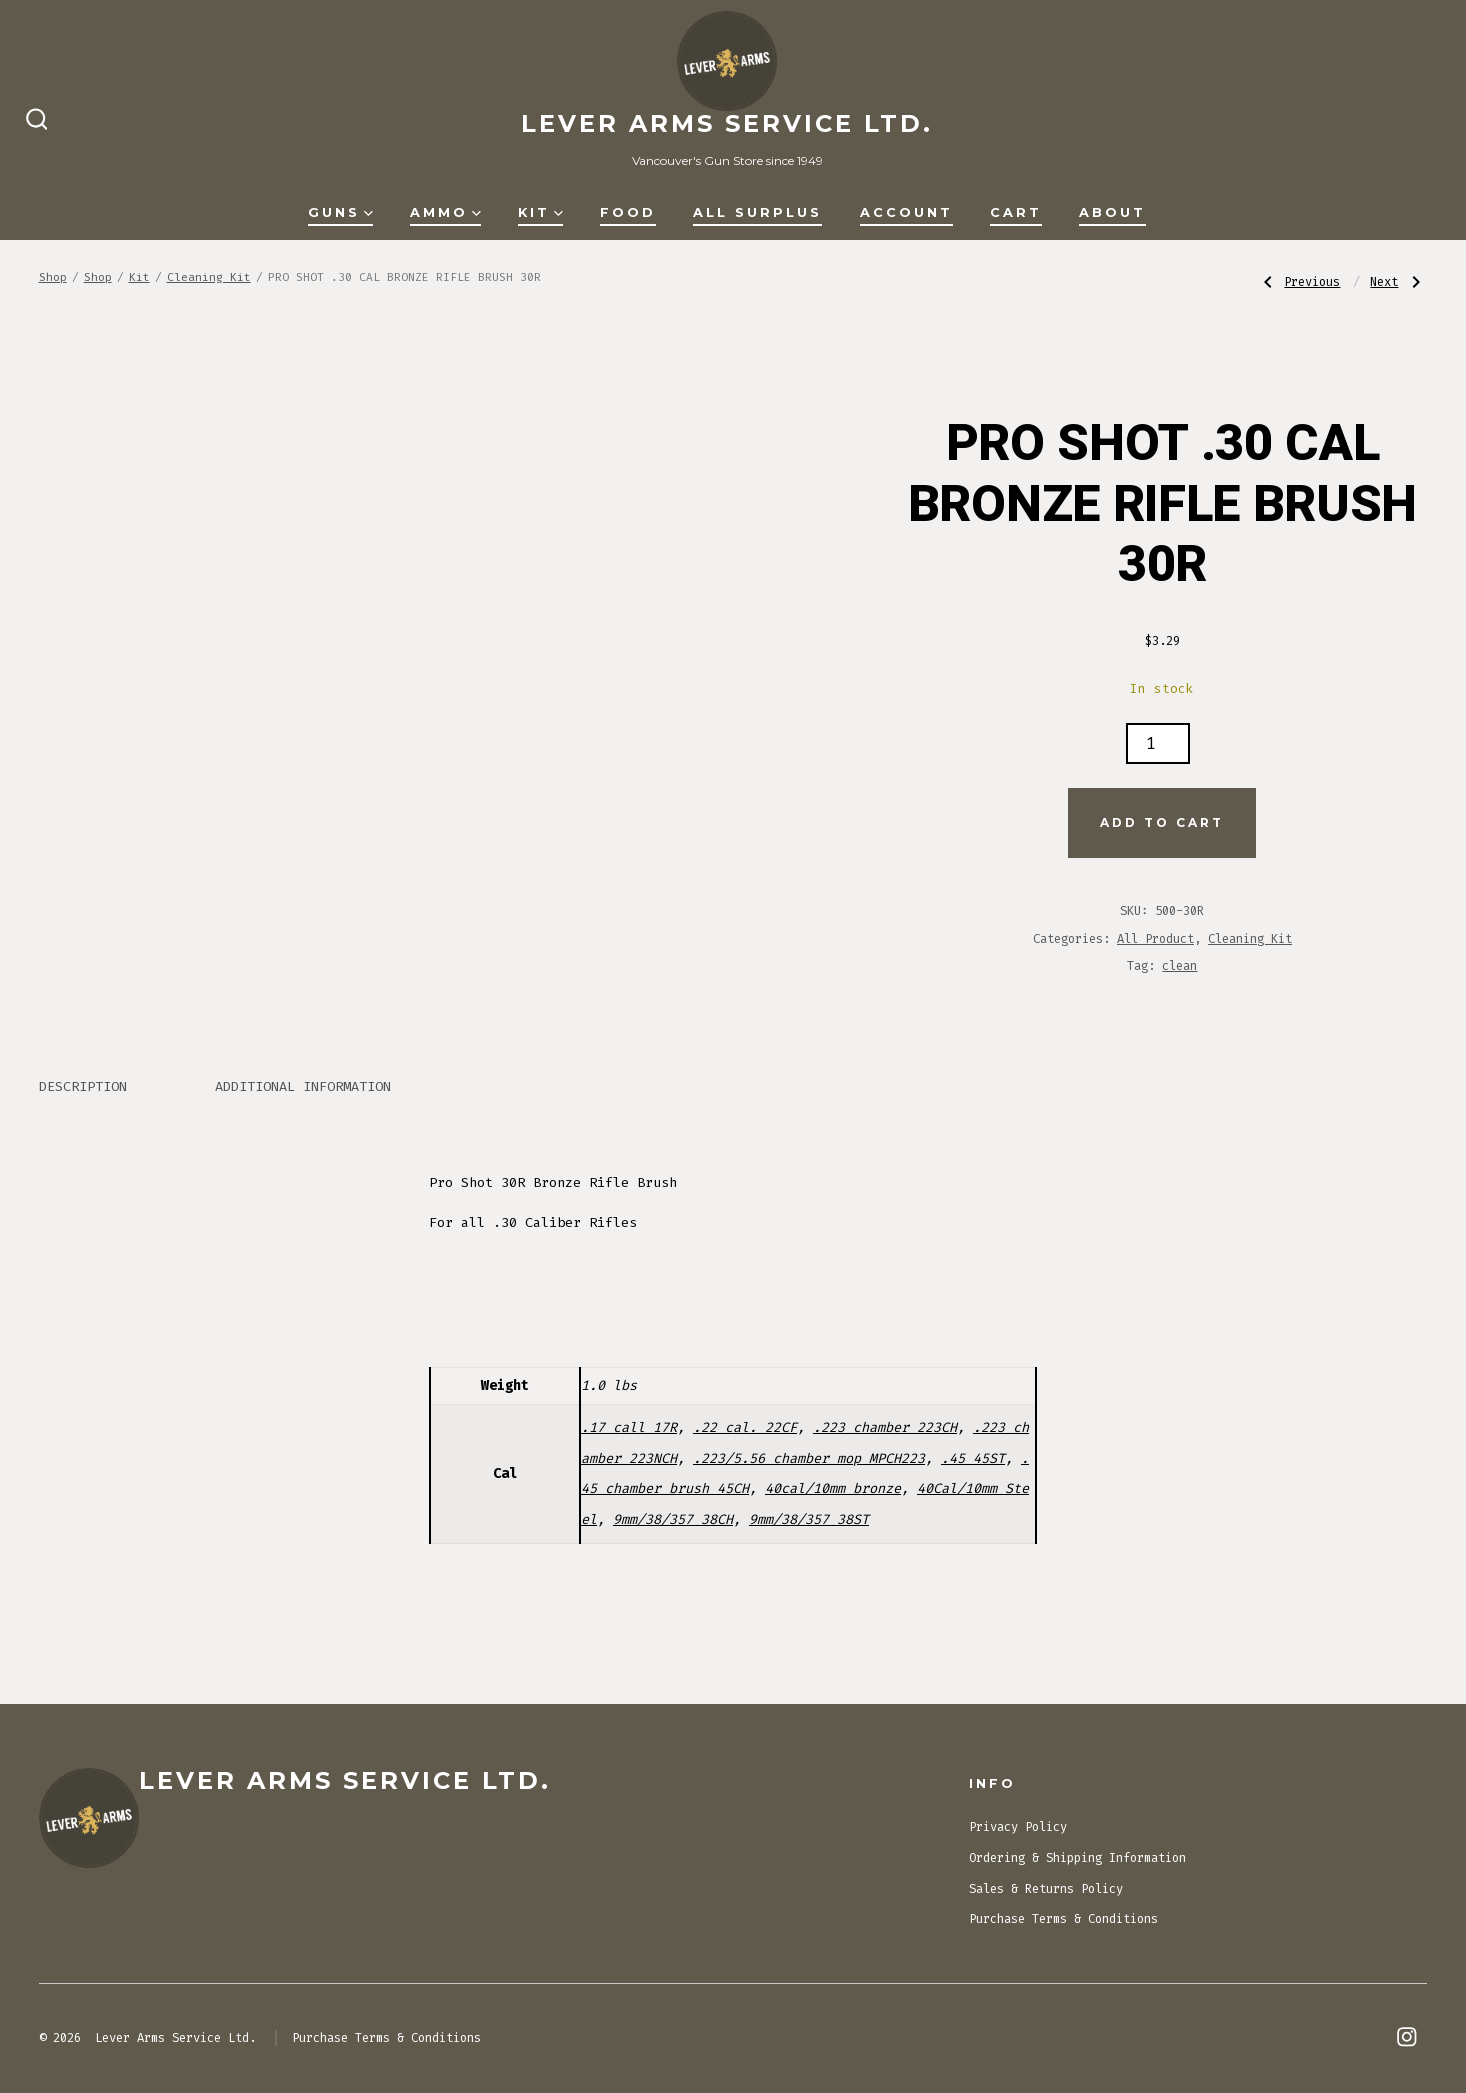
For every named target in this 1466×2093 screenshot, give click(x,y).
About (1112, 212)
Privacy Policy (1018, 1827)
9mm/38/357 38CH (673, 1519)
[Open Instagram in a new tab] (1407, 2037)
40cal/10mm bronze (833, 1488)
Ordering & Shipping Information (1077, 1858)
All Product (1155, 939)
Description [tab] (83, 1086)
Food (628, 212)
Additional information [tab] (303, 1086)
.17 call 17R (629, 1427)
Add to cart (1162, 822)
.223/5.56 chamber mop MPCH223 (809, 1458)
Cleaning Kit (209, 277)
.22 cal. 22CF (745, 1427)
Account (906, 212)
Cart (1016, 212)
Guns (340, 212)
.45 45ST (973, 1458)
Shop (53, 277)
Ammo (445, 212)
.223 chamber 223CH (885, 1427)
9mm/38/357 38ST (809, 1519)
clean (1179, 966)
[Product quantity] (1158, 743)
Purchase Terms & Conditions (1063, 1919)
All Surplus (757, 212)
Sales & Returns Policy (1046, 1889)
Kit (540, 212)
